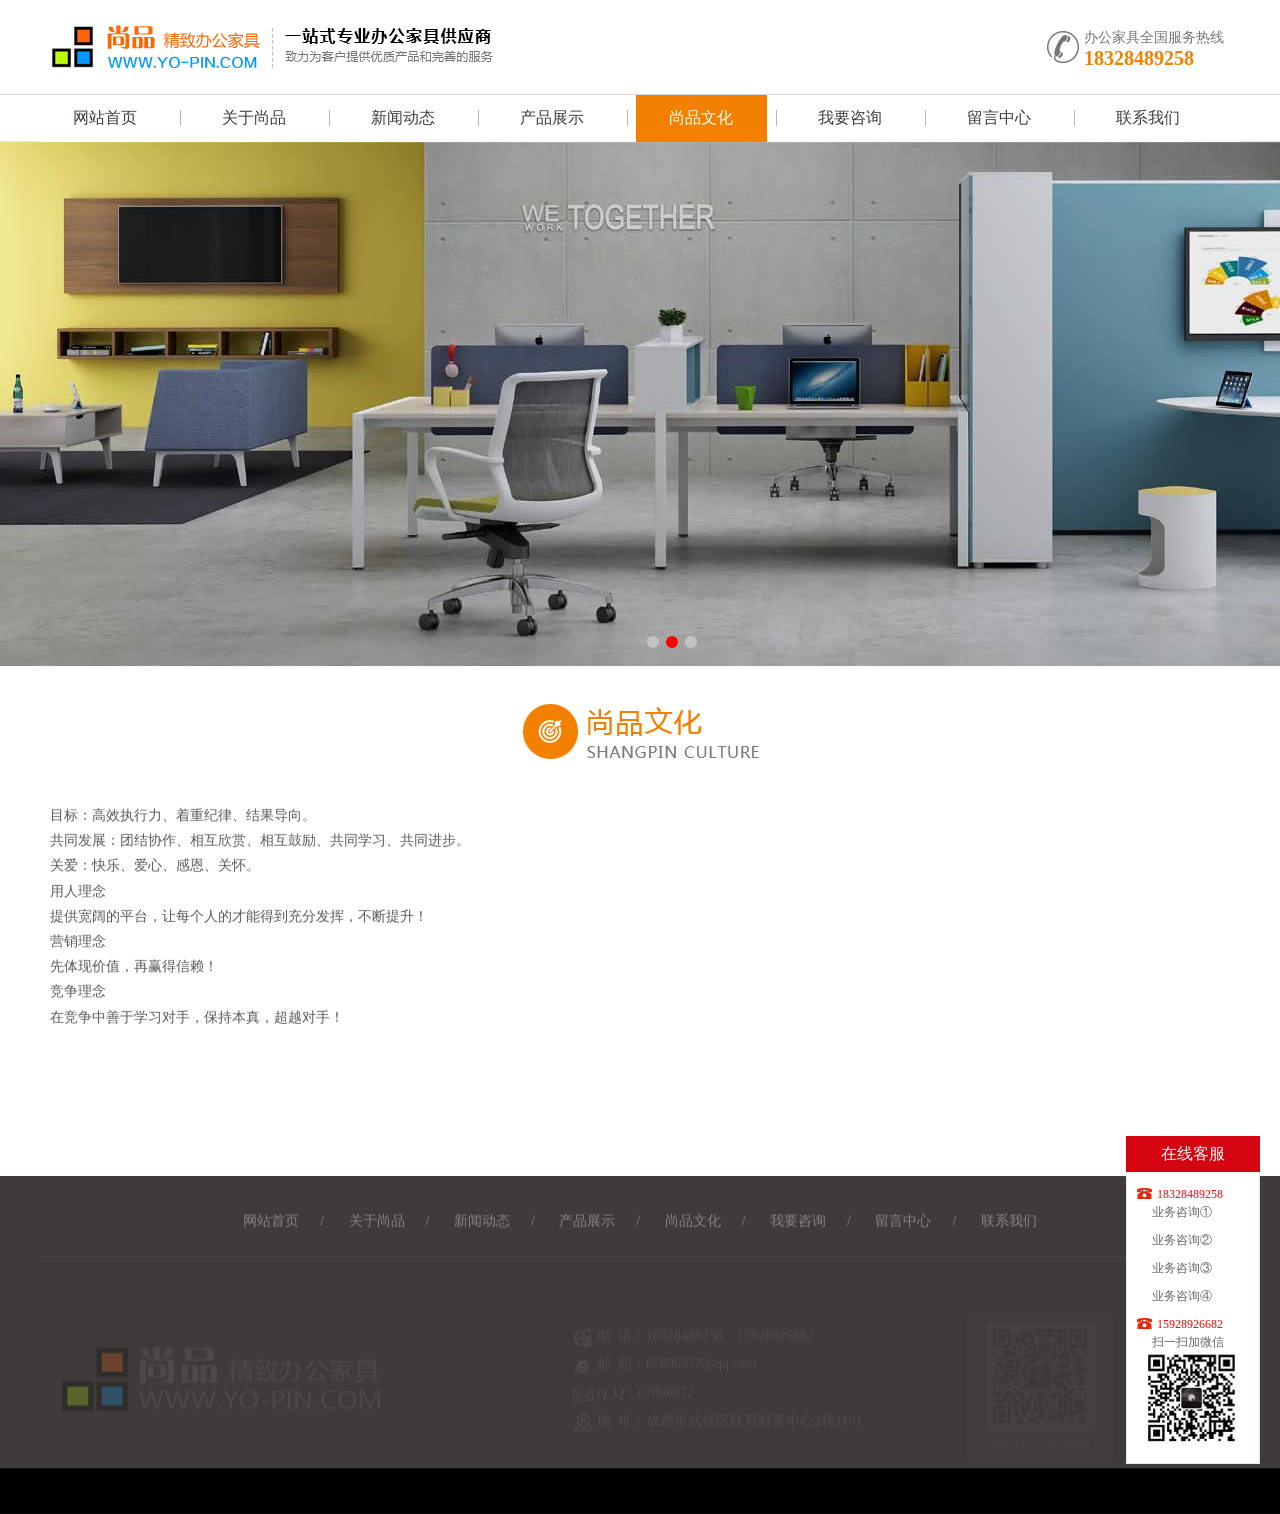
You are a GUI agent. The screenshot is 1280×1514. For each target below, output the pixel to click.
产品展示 (552, 117)
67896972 (666, 1400)
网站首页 (105, 117)
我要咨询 (850, 117)
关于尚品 (254, 117)
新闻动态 (403, 117)
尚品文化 (701, 117)
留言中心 (999, 117)
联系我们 (1148, 117)
